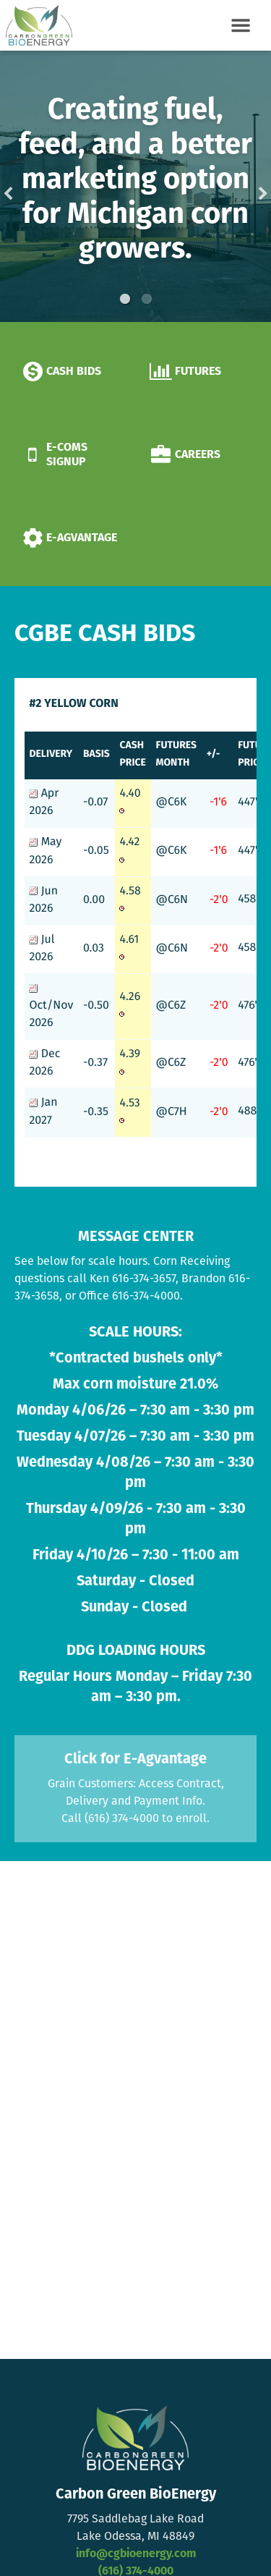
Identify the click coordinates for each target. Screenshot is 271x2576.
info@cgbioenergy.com (136, 2554)
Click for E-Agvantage (135, 1759)
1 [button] (125, 299)
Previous (31, 186)
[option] (135, 186)
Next (240, 186)
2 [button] (146, 299)
